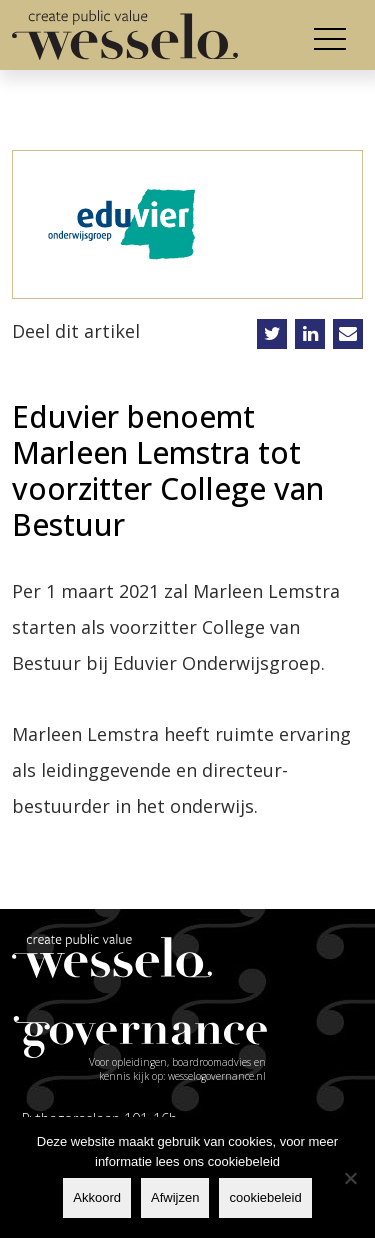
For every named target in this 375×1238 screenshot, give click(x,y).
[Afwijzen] (350, 1178)
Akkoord (97, 1197)
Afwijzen (175, 1197)
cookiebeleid (265, 1197)
